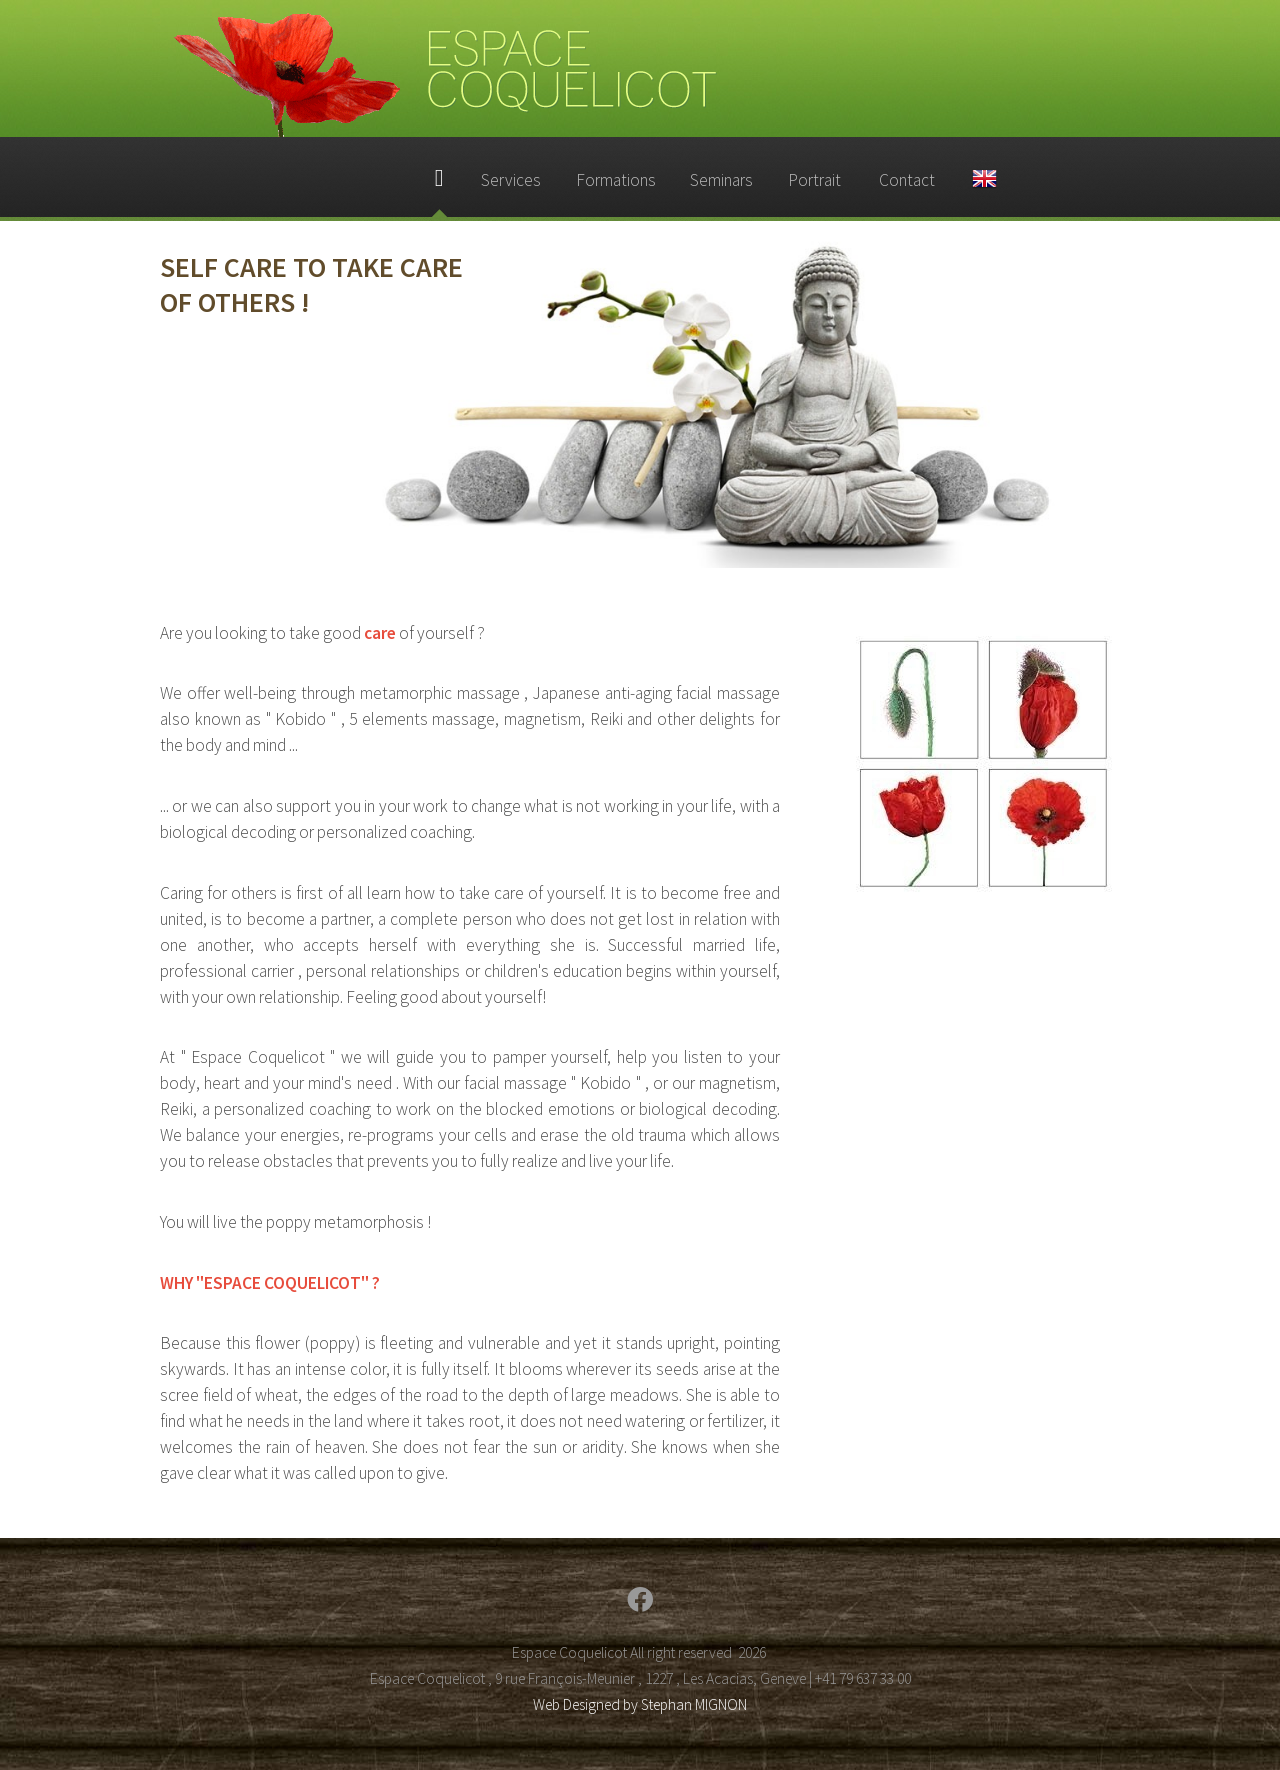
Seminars (721, 180)
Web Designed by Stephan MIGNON (640, 1704)
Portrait (814, 180)
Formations (616, 180)
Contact (907, 180)
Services (511, 180)
